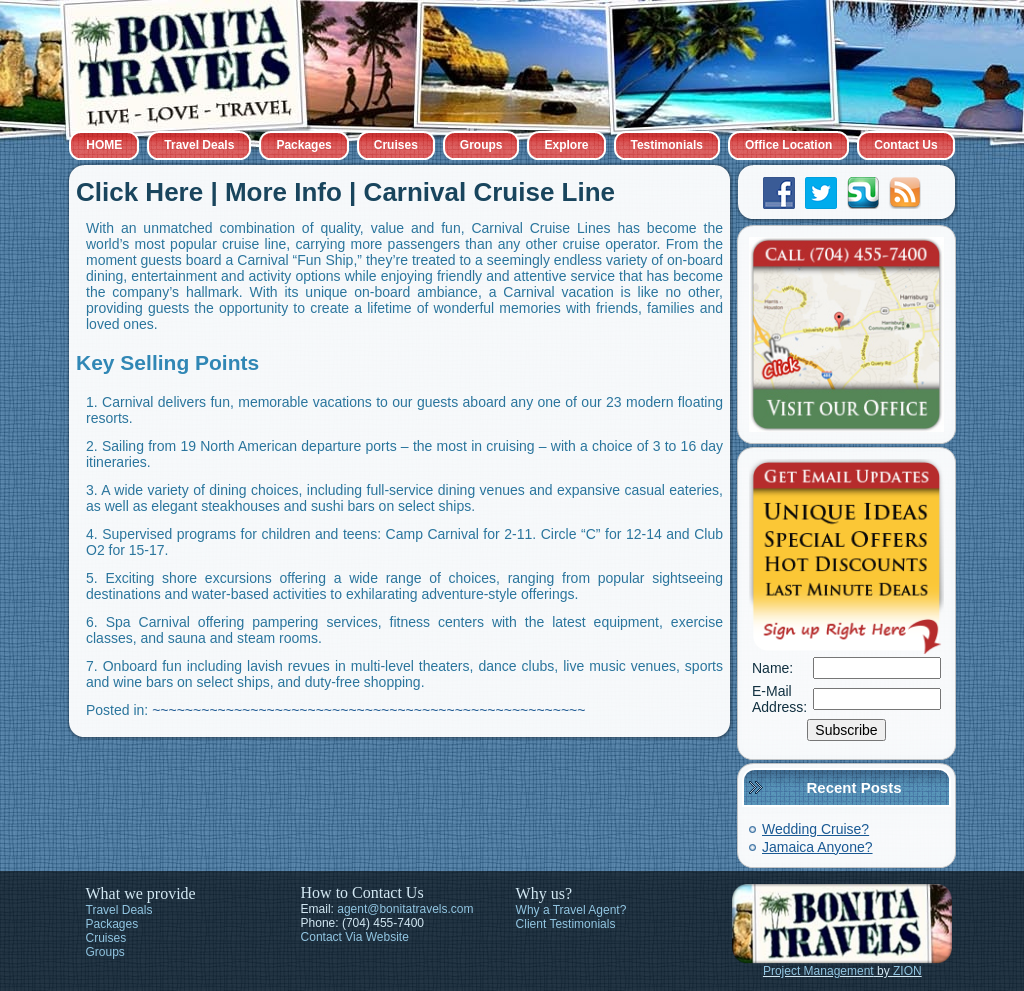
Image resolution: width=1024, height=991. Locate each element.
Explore (566, 145)
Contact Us (905, 145)
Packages (303, 145)
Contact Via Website (355, 937)
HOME (104, 145)
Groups (481, 145)
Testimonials (667, 145)
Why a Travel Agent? (571, 910)
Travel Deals (199, 145)
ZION (907, 971)
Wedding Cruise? (815, 829)
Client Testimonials (566, 924)
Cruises (396, 145)
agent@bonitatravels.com (405, 909)
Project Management (818, 971)
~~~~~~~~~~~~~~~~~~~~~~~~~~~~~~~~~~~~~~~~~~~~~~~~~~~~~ (368, 710)
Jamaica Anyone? (817, 847)
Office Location (788, 145)
